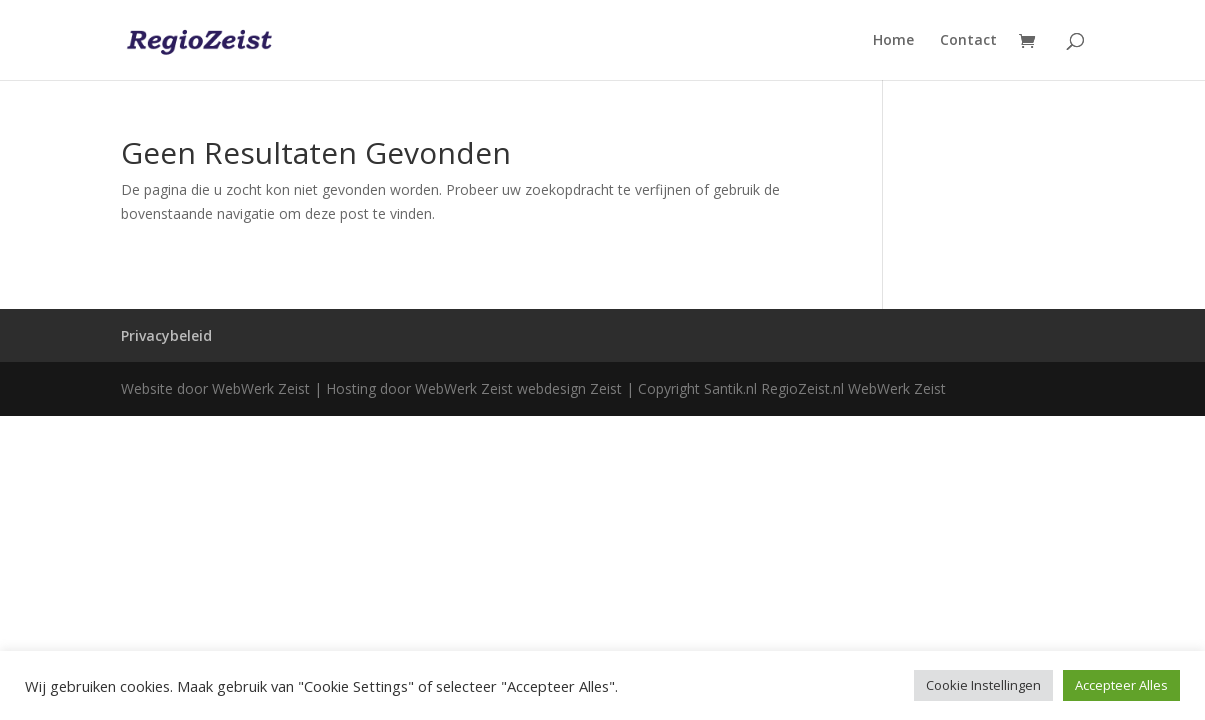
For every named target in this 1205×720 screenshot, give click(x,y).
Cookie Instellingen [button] (983, 685)
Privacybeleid (166, 335)
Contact (968, 41)
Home (893, 41)
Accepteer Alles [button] (1121, 685)
